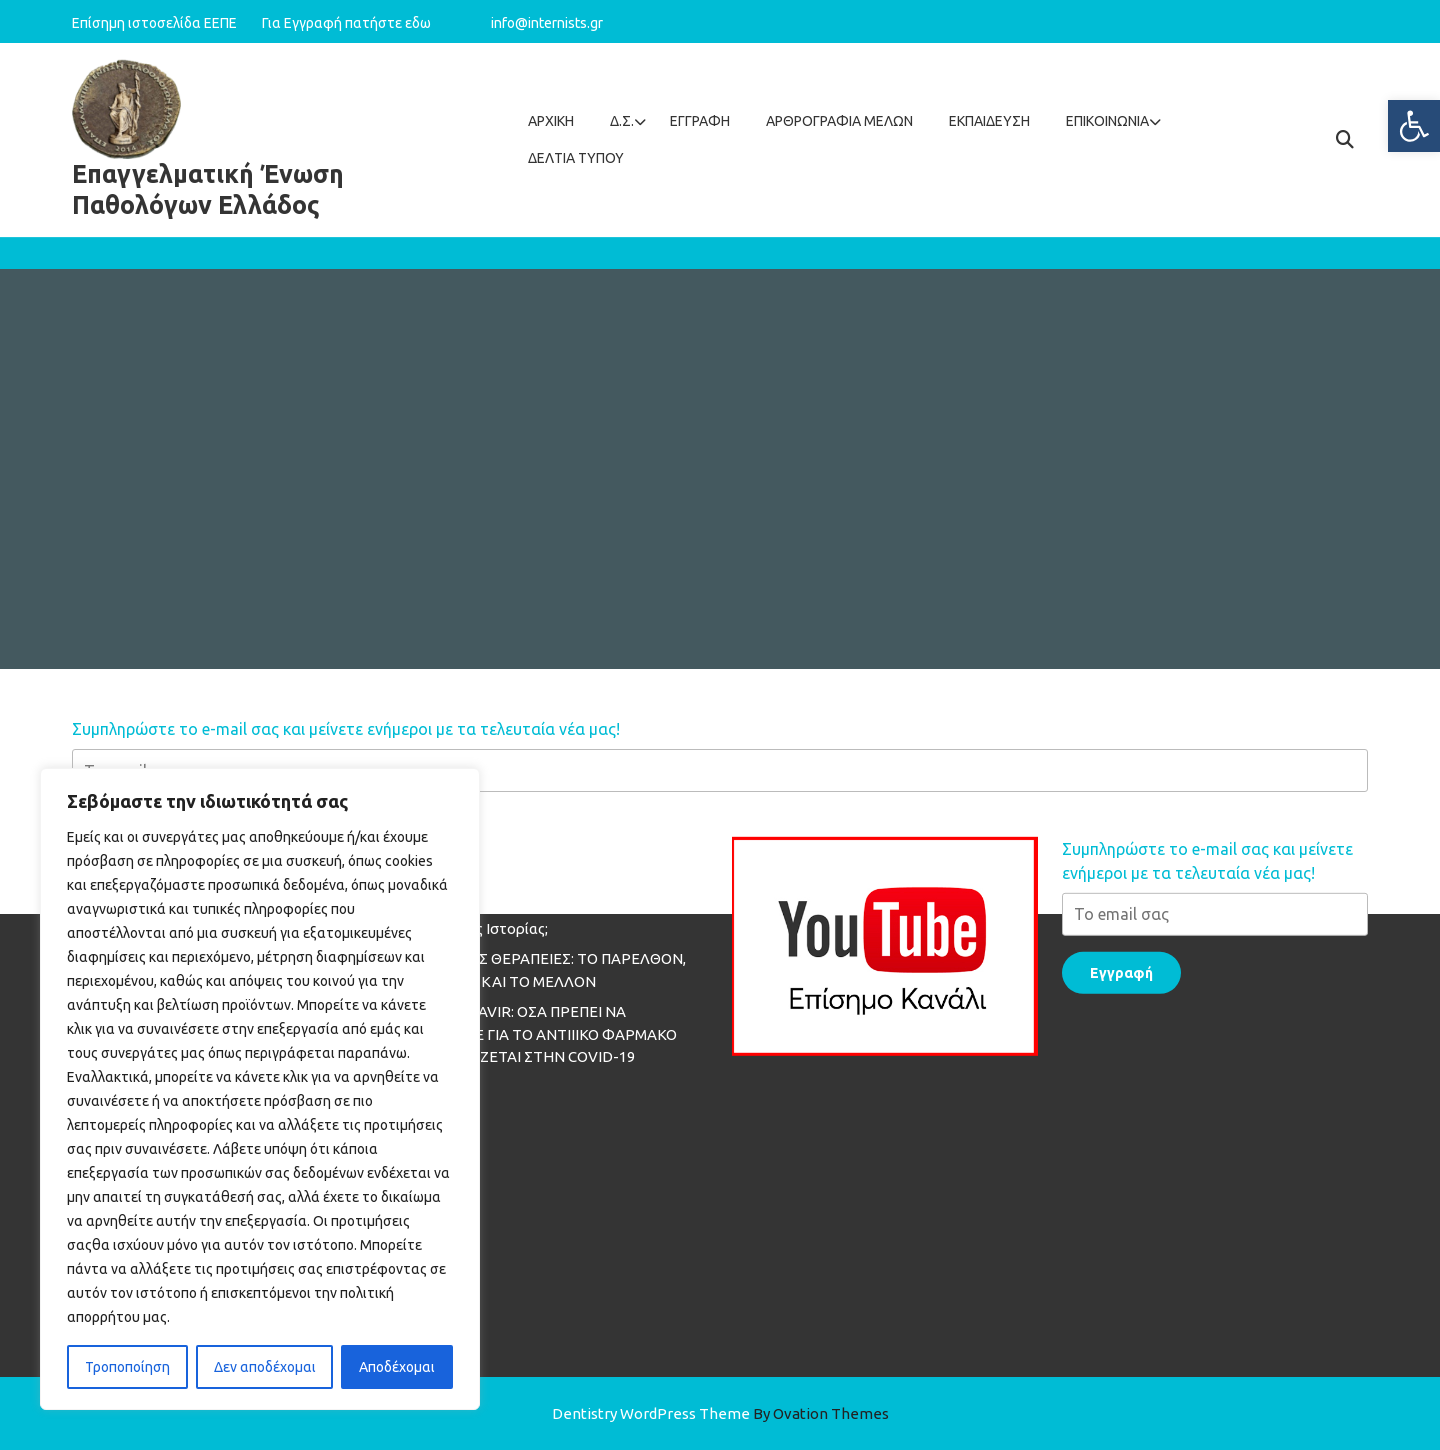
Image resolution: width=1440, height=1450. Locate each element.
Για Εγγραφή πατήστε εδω (346, 22)
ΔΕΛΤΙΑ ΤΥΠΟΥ (576, 158)
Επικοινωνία (1107, 121)
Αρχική (551, 121)
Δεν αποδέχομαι (265, 1367)
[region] (260, 1089)
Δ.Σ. (622, 121)
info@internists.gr (547, 22)
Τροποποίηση (127, 1367)
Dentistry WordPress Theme (720, 1413)
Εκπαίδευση (989, 121)
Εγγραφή (700, 121)
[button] (1414, 126)
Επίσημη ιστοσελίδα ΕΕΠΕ (165, 22)
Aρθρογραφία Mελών (839, 121)
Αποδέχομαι (397, 1367)
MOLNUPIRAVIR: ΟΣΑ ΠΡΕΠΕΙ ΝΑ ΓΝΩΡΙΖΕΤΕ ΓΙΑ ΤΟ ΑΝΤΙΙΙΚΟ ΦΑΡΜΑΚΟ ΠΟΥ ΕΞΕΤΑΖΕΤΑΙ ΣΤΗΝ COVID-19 (539, 936)
